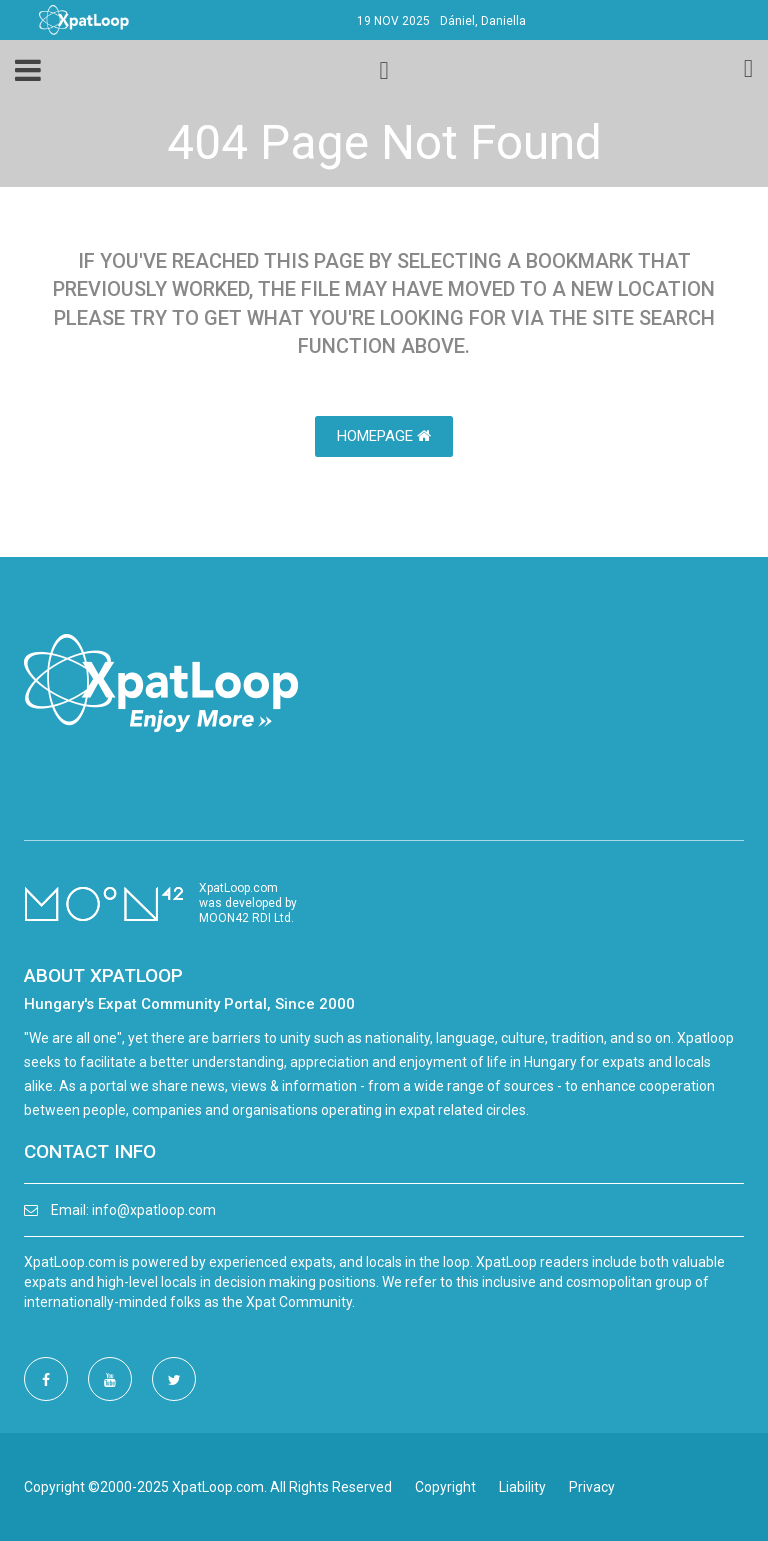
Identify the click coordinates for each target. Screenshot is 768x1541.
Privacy (592, 1487)
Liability (522, 1487)
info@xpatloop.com (154, 1210)
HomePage (384, 436)
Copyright (445, 1487)
